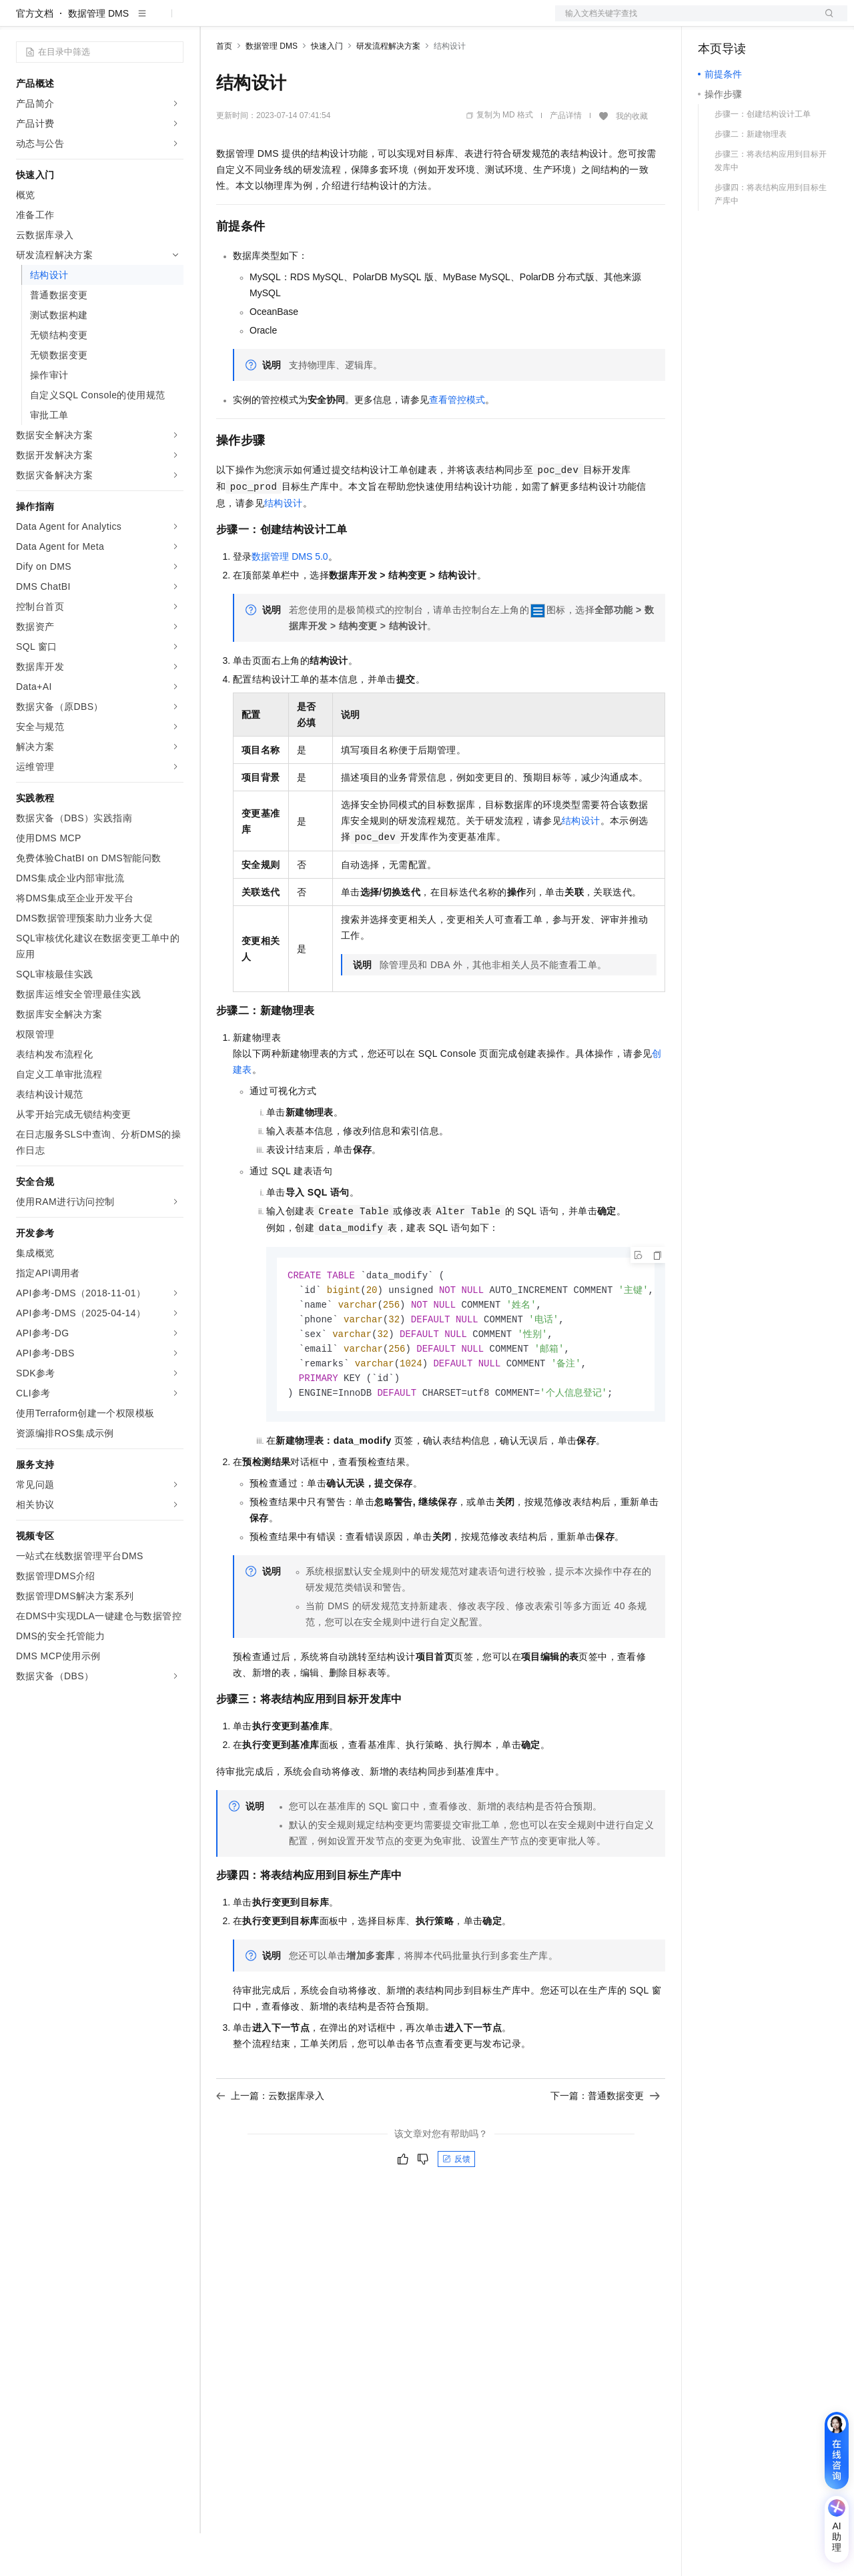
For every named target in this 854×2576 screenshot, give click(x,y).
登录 (825, 21)
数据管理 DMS (98, 56)
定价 (288, 21)
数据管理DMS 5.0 (290, 599)
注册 (777, 21)
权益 (256, 21)
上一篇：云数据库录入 (270, 2144)
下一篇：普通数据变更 (605, 2144)
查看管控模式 (457, 442)
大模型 (137, 21)
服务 (393, 21)
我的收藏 (632, 158)
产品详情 (566, 158)
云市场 (325, 21)
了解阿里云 (439, 21)
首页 (224, 88)
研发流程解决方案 (388, 88)
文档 (685, 21)
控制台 (745, 21)
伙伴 (361, 21)
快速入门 (327, 88)
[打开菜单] (21, 21)
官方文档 (34, 56)
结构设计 (283, 545)
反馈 (456, 2207)
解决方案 (215, 21)
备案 (713, 21)
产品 (173, 21)
